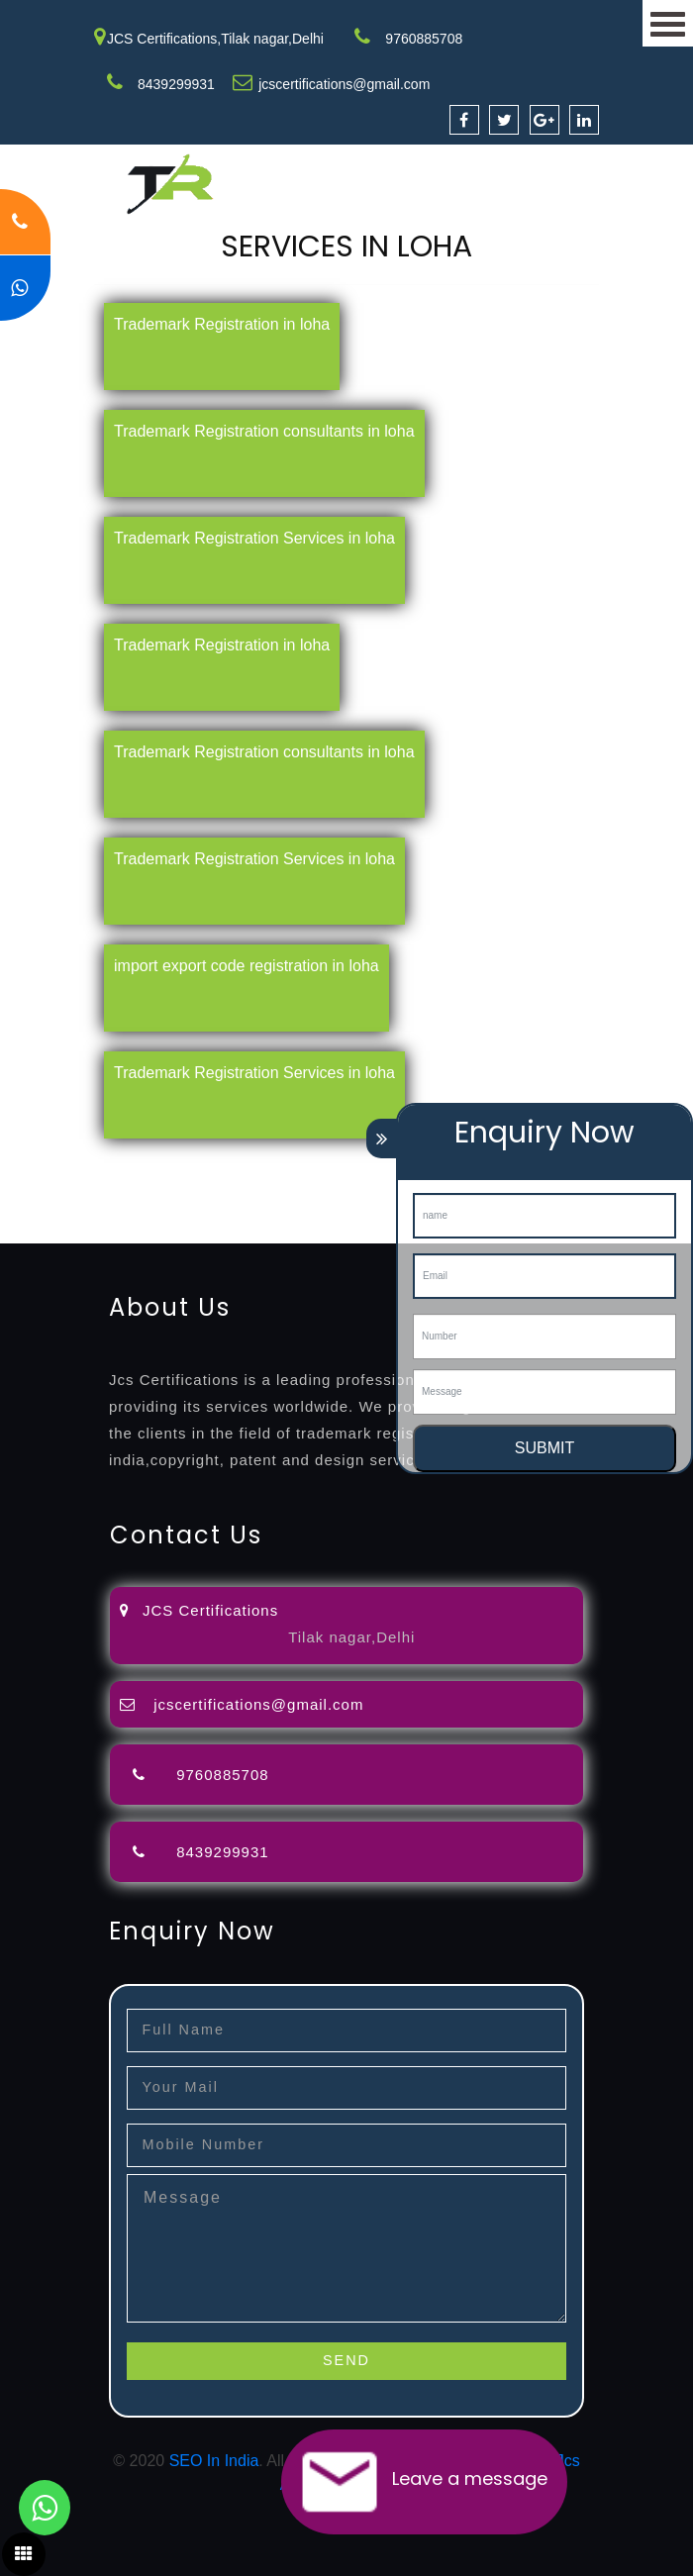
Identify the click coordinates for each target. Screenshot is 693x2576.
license (363, 1183)
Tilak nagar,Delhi (351, 1637)
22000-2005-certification (384, 1207)
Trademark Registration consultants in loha (264, 431)
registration (153, 1183)
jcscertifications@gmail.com (344, 84)
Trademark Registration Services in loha (254, 538)
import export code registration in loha (246, 965)
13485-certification (65, 1231)
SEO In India (214, 2460)
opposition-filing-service (388, 1159)
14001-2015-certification (210, 1207)
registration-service (67, 1159)
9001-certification (60, 1207)
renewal (223, 1183)
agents (85, 1183)
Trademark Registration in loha (222, 324)
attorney (28, 1183)
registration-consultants (220, 1159)
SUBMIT (544, 1447)
